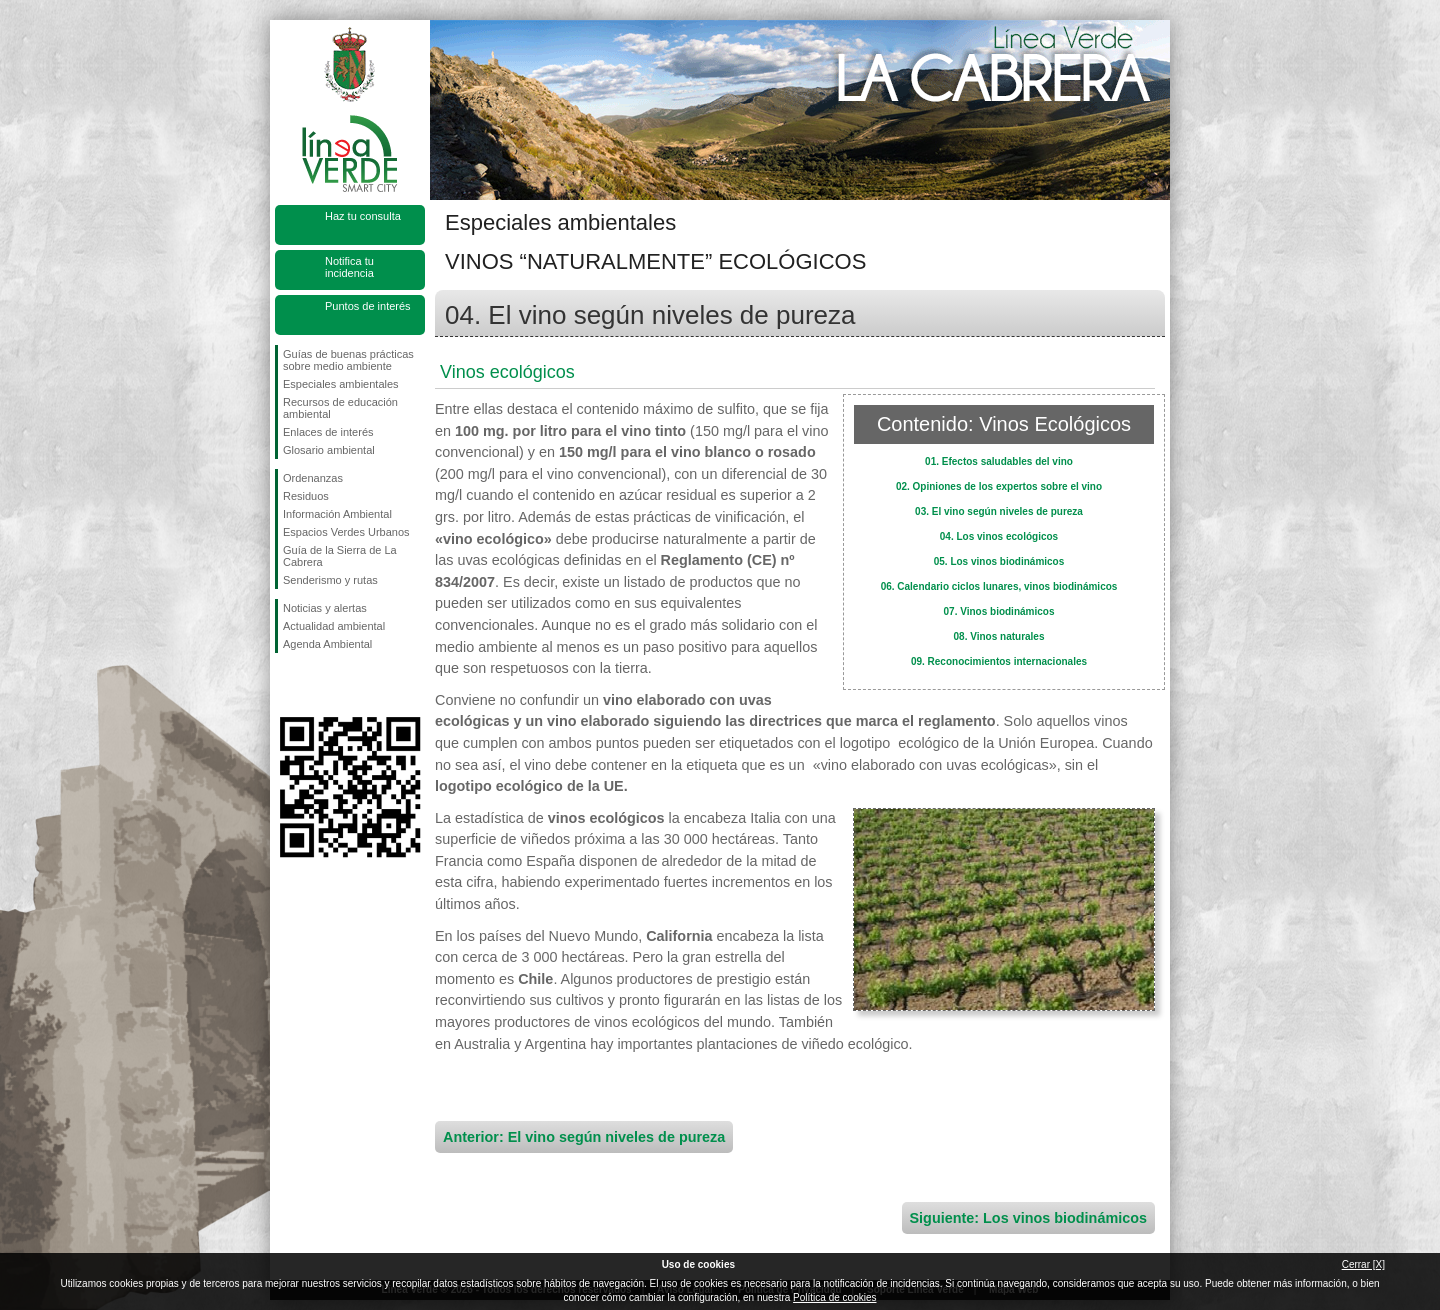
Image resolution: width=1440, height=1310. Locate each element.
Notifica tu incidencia (349, 267)
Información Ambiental (337, 514)
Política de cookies (834, 1297)
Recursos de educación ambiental (340, 408)
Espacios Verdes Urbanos (346, 532)
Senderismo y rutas (330, 580)
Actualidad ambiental (334, 626)
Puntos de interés (368, 306)
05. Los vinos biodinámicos (999, 561)
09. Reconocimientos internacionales (999, 661)
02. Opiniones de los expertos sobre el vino (999, 486)
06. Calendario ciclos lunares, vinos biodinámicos (999, 586)
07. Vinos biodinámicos (999, 611)
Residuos (306, 496)
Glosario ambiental (329, 450)
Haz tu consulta (363, 216)
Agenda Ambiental (327, 644)
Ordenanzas (313, 478)
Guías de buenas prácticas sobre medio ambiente (348, 360)
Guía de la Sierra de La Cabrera (340, 556)
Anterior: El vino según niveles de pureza (584, 1137)
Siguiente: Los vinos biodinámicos (1028, 1218)
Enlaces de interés (328, 432)
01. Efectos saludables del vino (999, 461)
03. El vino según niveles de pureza (999, 511)
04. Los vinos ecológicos (999, 536)
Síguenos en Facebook (287, 685)
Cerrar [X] (1363, 1264)
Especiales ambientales (341, 384)
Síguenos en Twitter (320, 685)
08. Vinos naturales (999, 636)
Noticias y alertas (325, 608)
